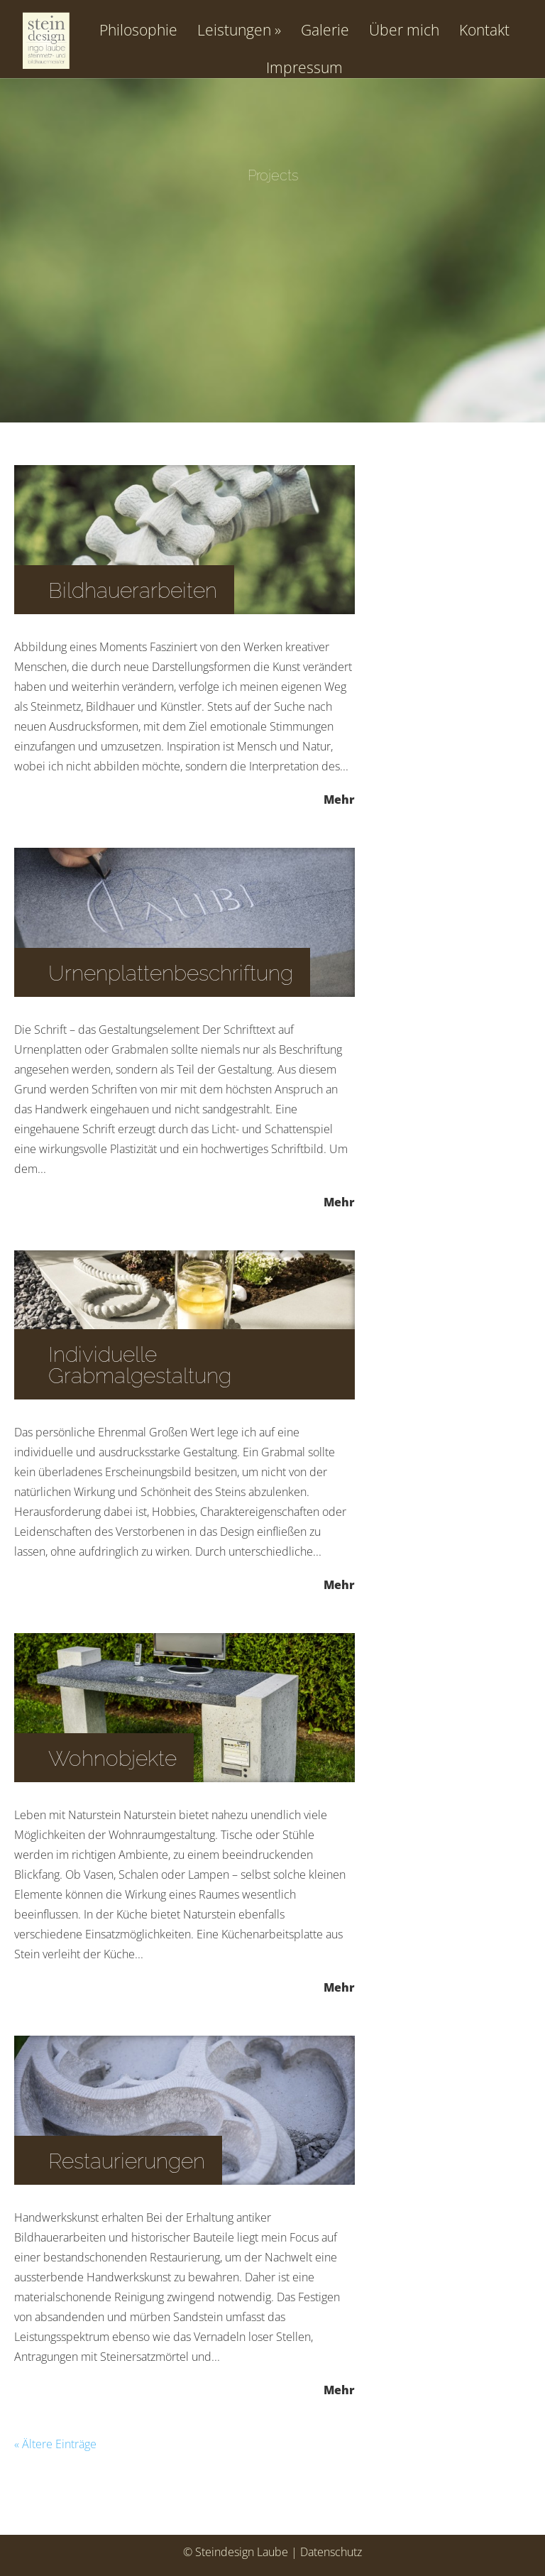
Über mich (404, 31)
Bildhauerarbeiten (132, 590)
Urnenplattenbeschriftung (170, 973)
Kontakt (484, 31)
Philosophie (138, 31)
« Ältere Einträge (55, 2444)
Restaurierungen (126, 2161)
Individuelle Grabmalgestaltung (139, 1365)
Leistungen (234, 31)
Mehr (339, 798)
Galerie (325, 31)
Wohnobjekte (112, 1758)
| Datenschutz (326, 2552)
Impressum (304, 68)
